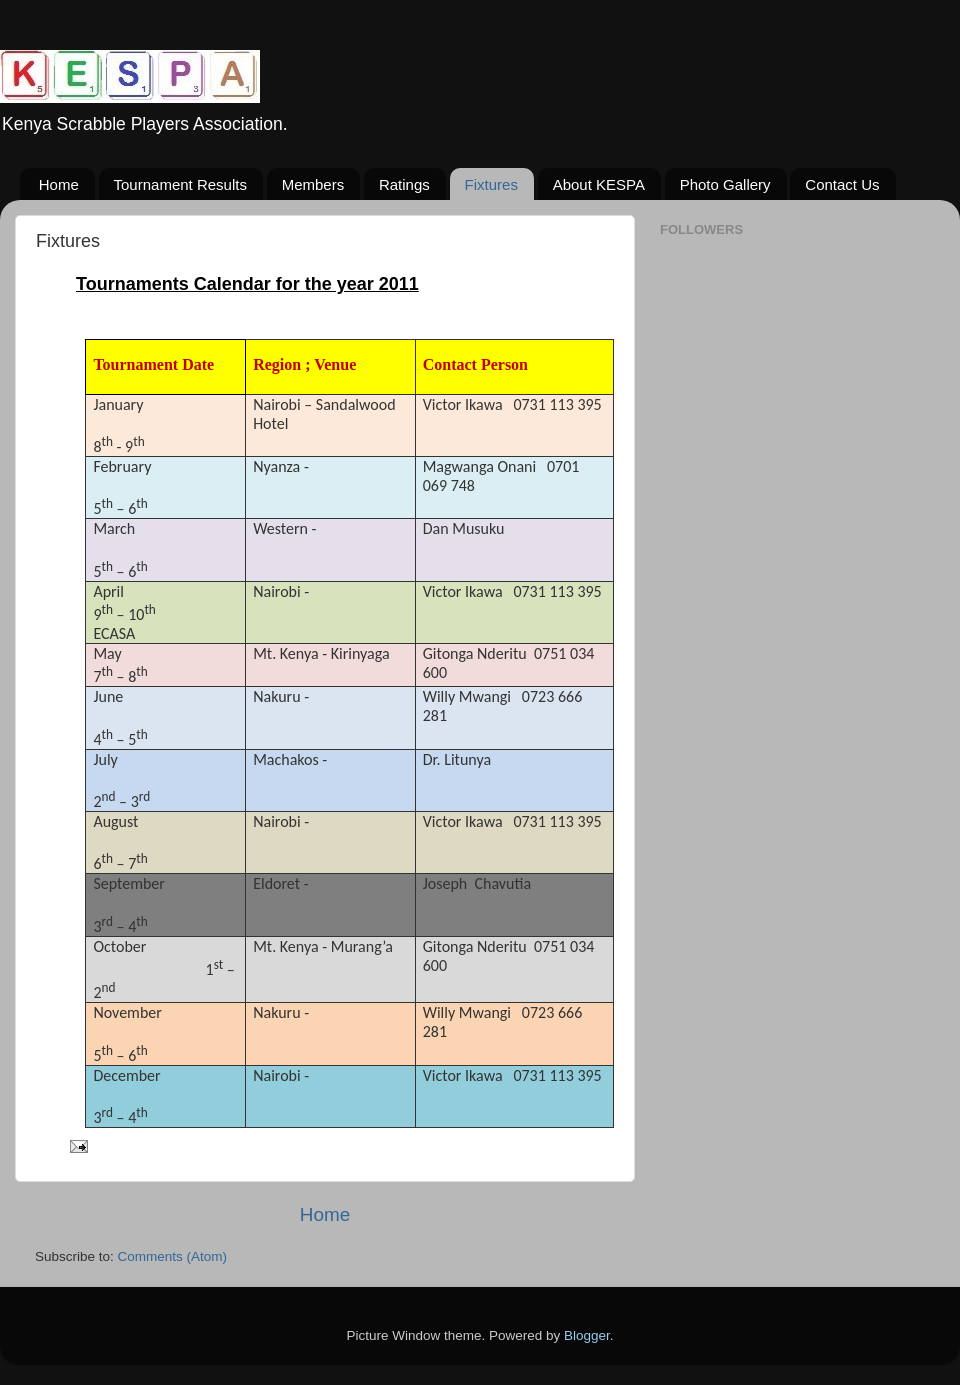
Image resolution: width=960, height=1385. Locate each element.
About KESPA (599, 184)
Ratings (404, 184)
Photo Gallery (725, 184)
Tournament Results (180, 184)
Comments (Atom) (173, 1256)
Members (313, 184)
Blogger (587, 1335)
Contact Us (842, 184)
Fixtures (491, 184)
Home (59, 184)
